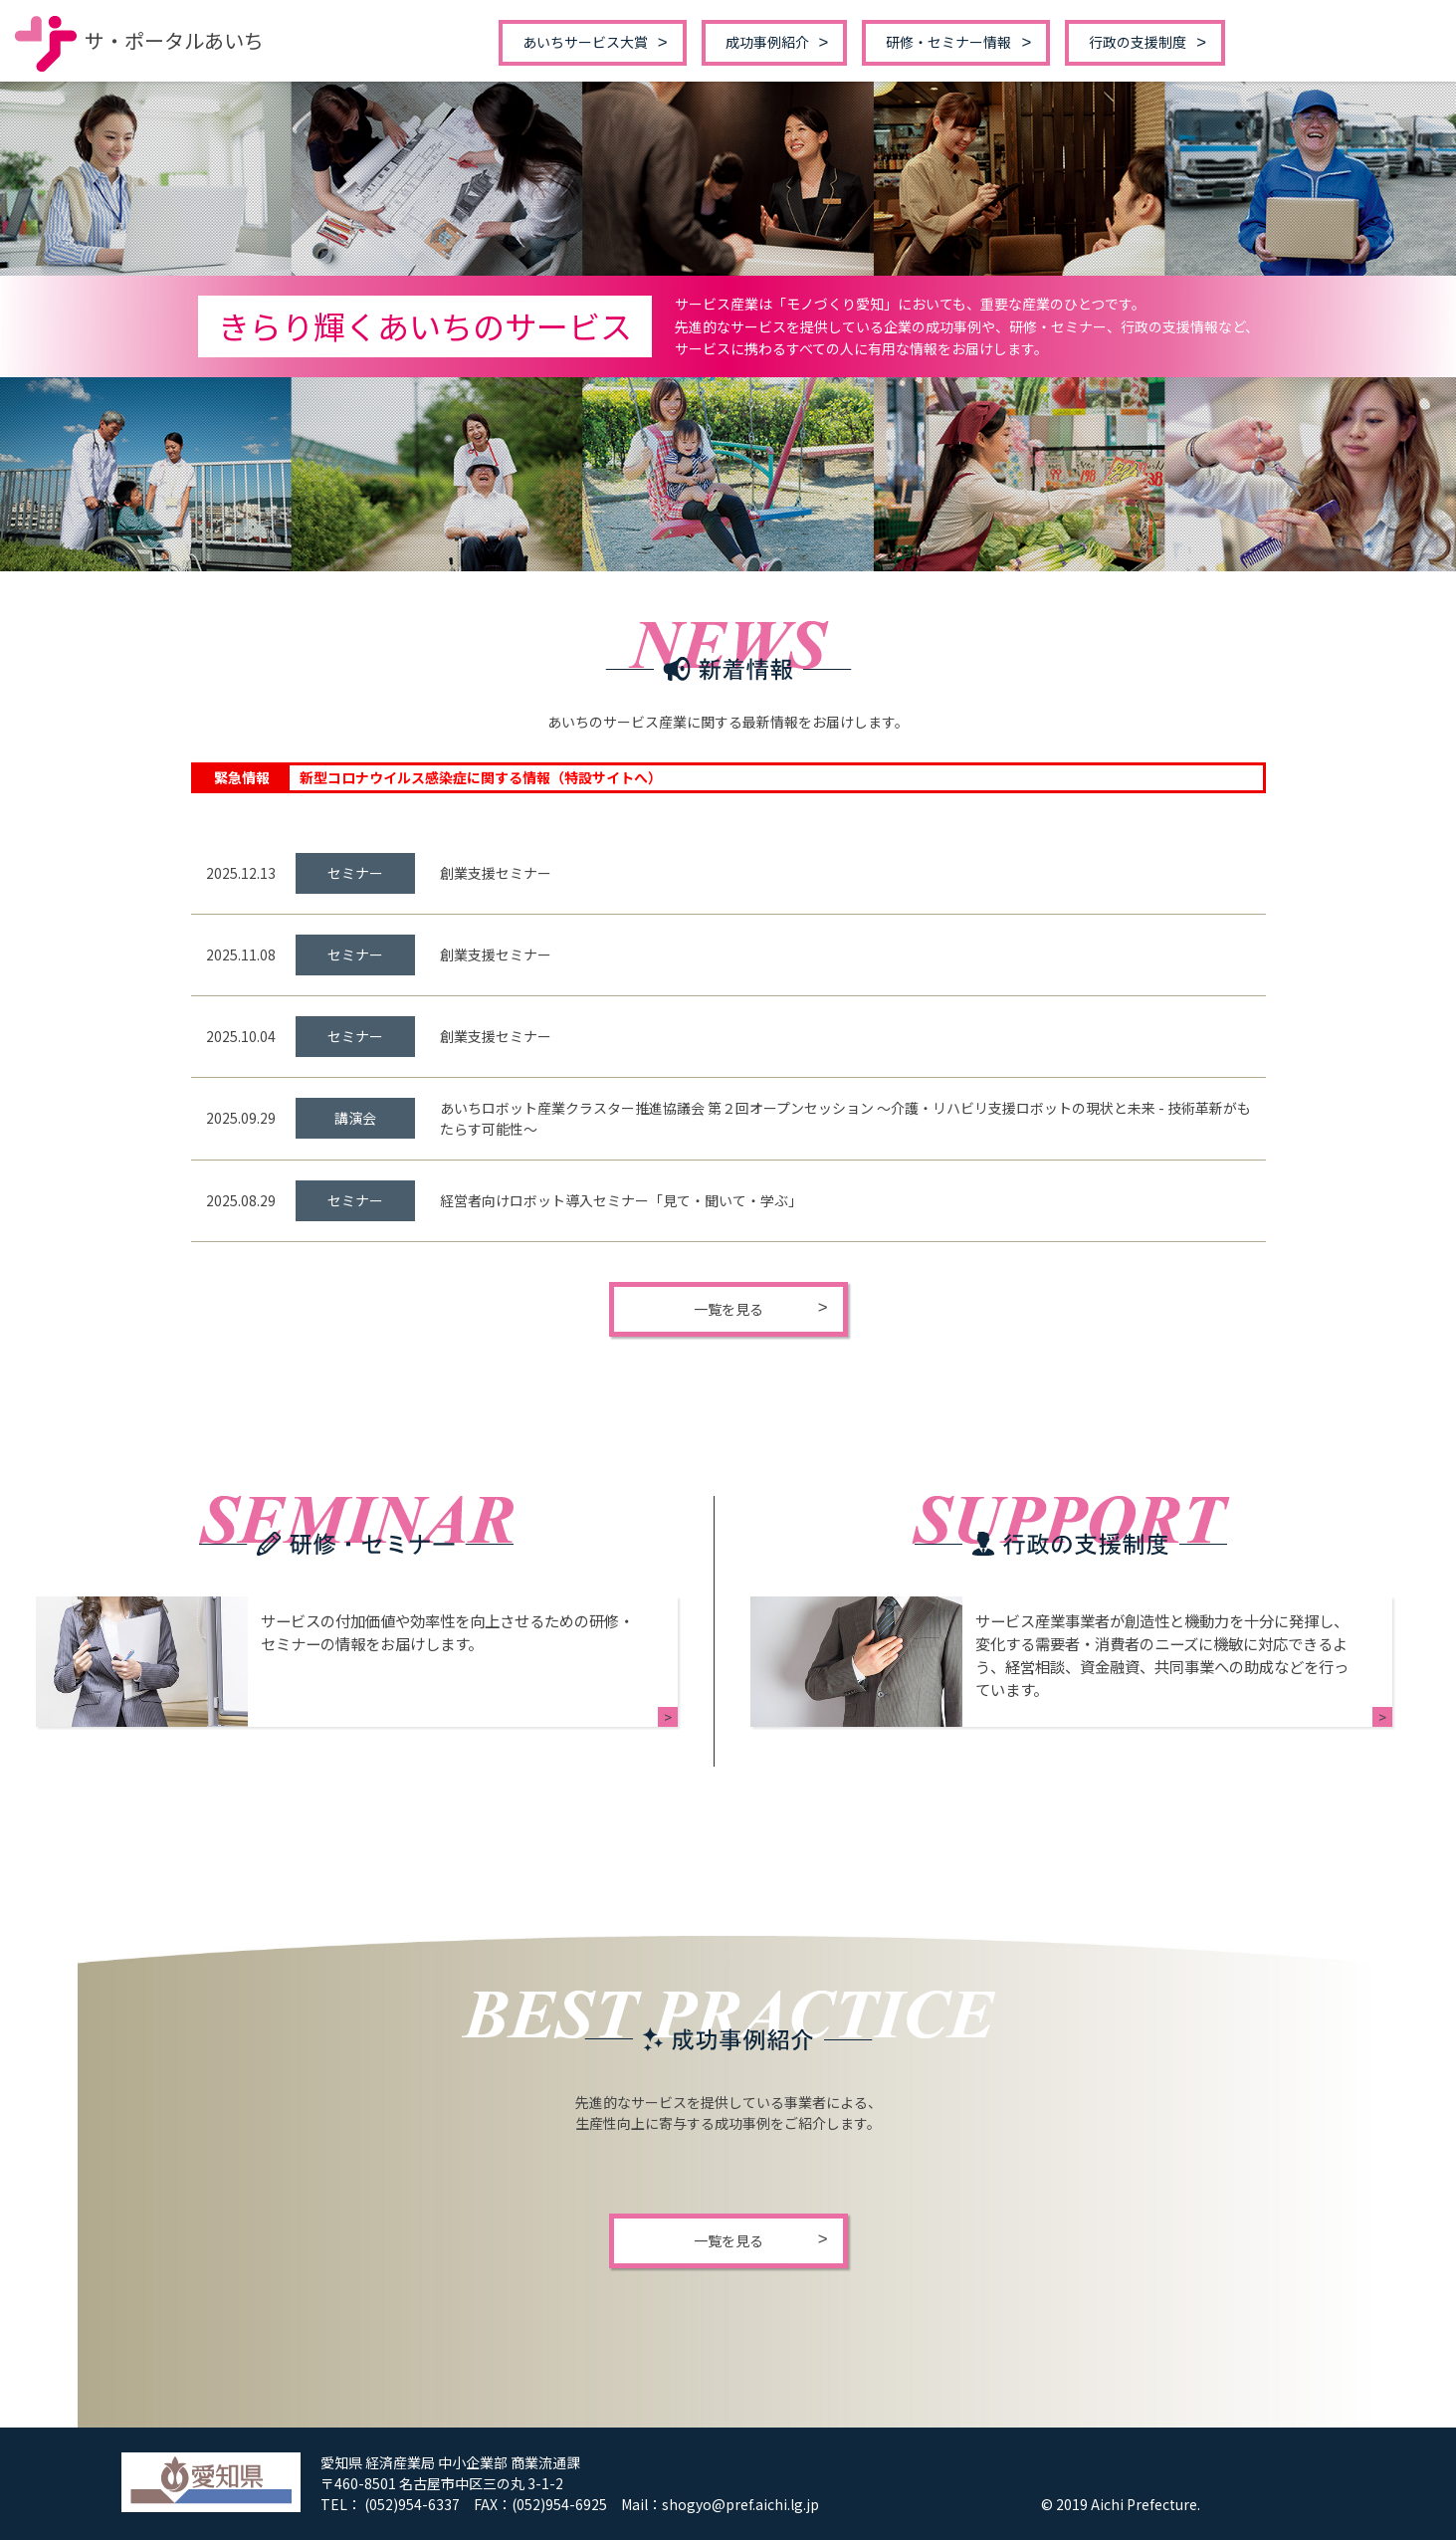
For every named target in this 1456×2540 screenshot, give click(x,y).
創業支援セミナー (495, 873)
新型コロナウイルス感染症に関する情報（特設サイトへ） (481, 777)
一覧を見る (728, 1309)
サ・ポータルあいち (139, 40)
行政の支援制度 (1137, 42)
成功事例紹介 (767, 42)
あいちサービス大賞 (585, 42)
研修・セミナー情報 (948, 42)
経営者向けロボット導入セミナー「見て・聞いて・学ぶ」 (621, 1200)
